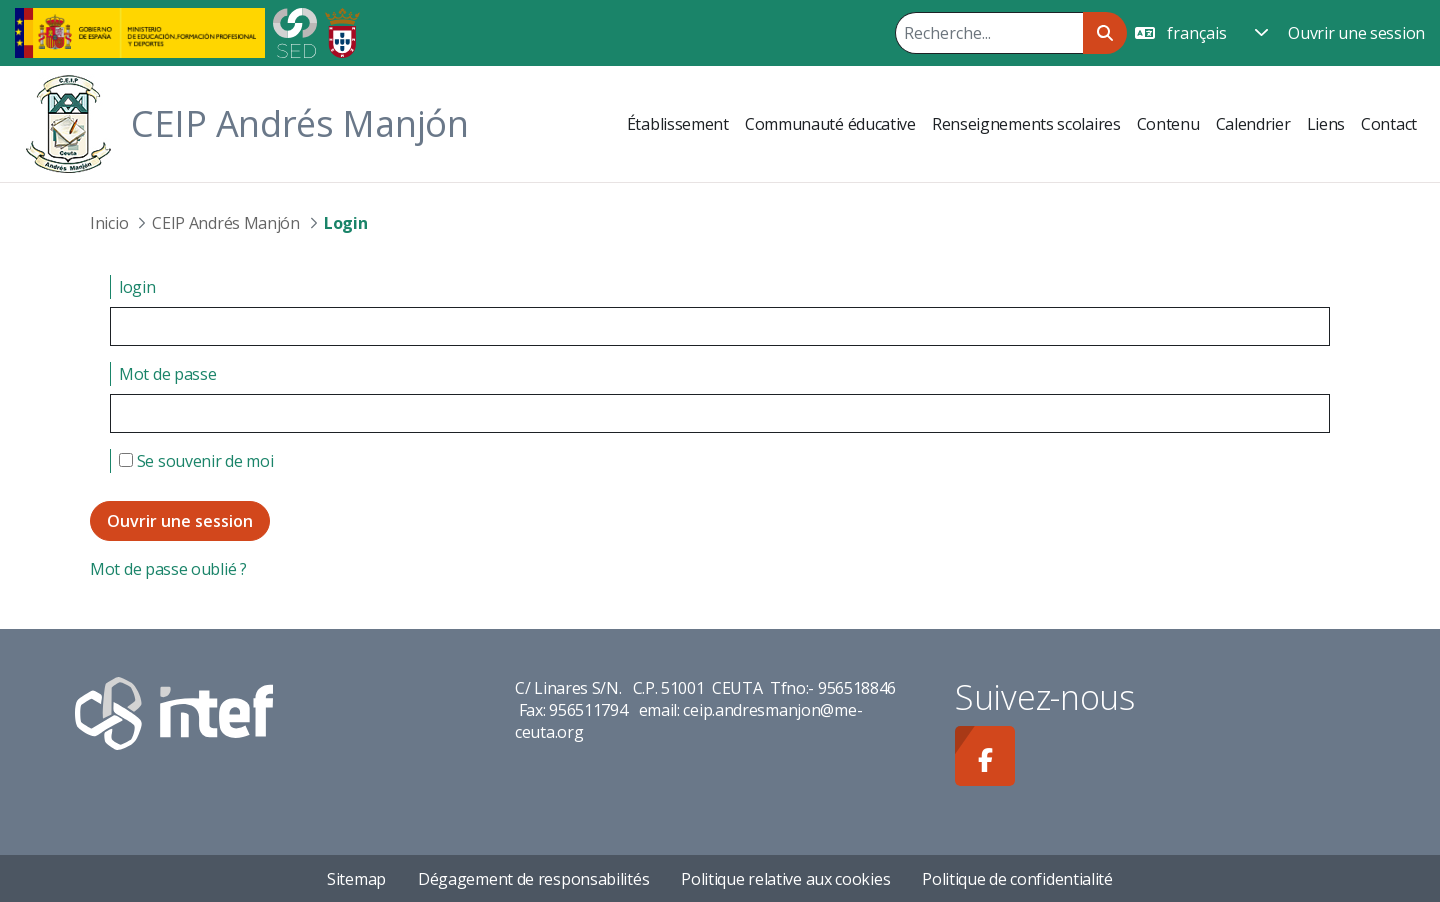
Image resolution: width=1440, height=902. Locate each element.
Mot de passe (167, 374)
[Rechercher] (989, 33)
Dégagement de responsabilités (533, 879)
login (137, 287)
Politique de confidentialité (1017, 879)
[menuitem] (678, 124)
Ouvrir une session (1356, 33)
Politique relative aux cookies (785, 879)
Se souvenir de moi (196, 461)
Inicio (109, 223)
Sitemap (356, 879)
